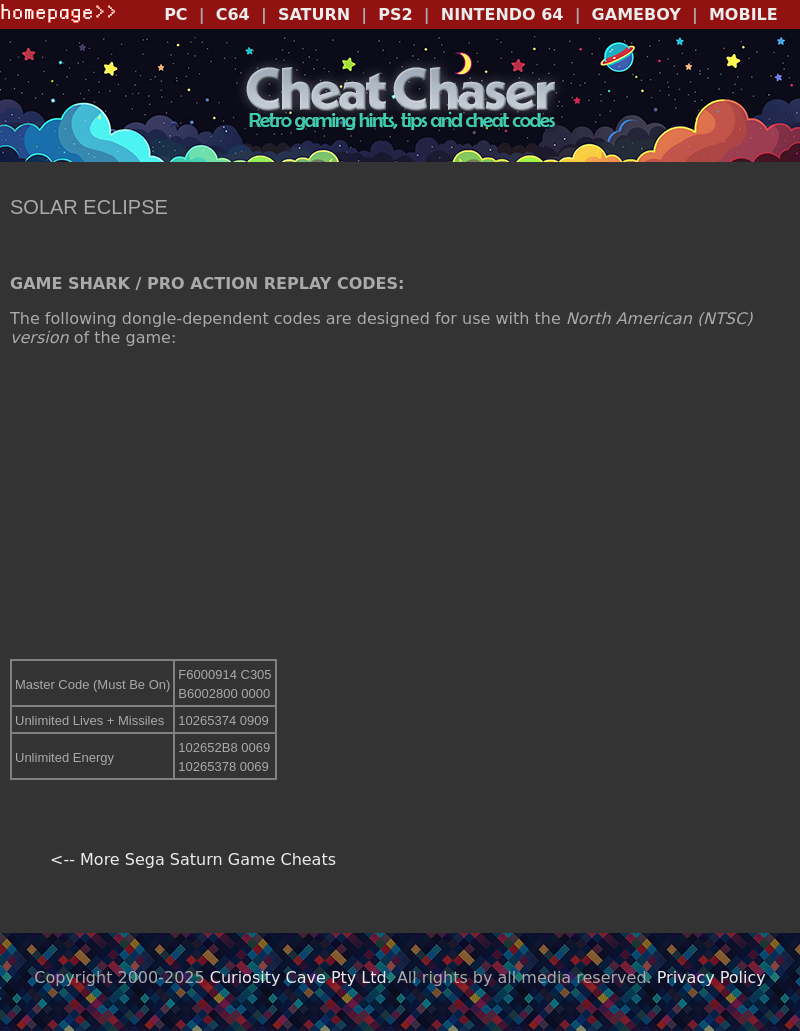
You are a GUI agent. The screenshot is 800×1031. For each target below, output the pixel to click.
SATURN (314, 14)
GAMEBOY (636, 14)
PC (175, 14)
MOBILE (743, 14)
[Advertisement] (400, 503)
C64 (233, 14)
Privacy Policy (711, 977)
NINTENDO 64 (502, 14)
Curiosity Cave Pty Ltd (298, 977)
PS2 (395, 14)
